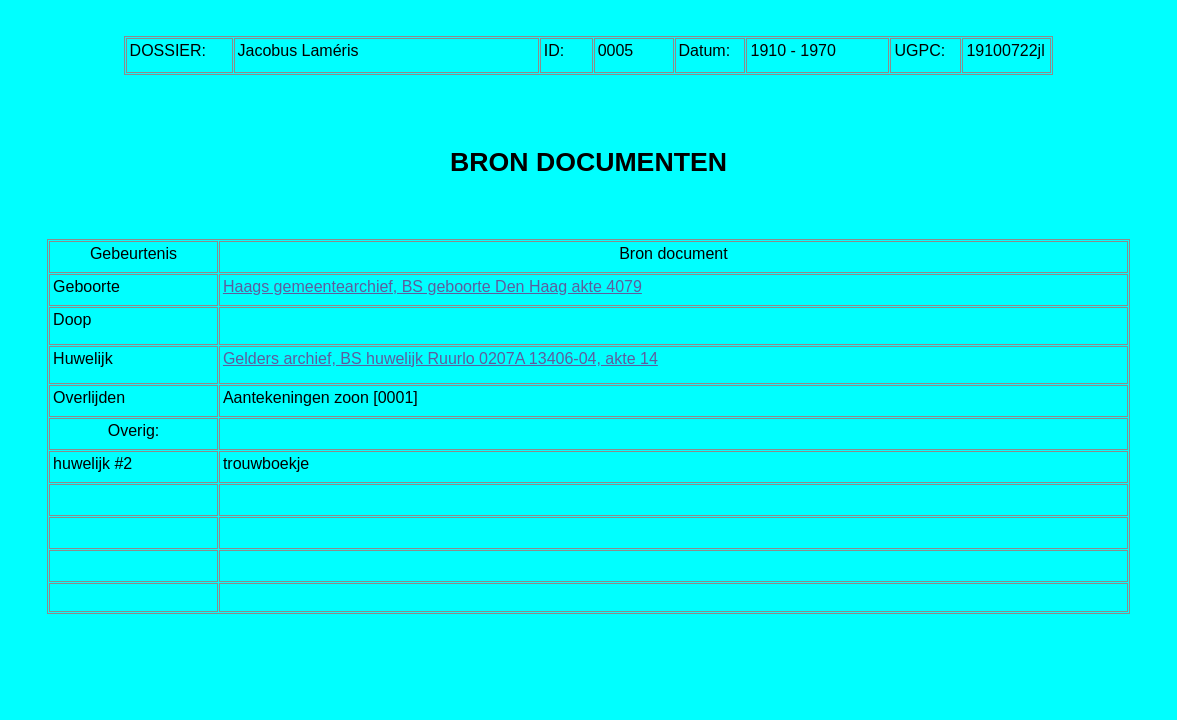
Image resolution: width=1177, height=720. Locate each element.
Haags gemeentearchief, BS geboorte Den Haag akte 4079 (432, 286)
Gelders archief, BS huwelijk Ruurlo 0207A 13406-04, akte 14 (440, 358)
